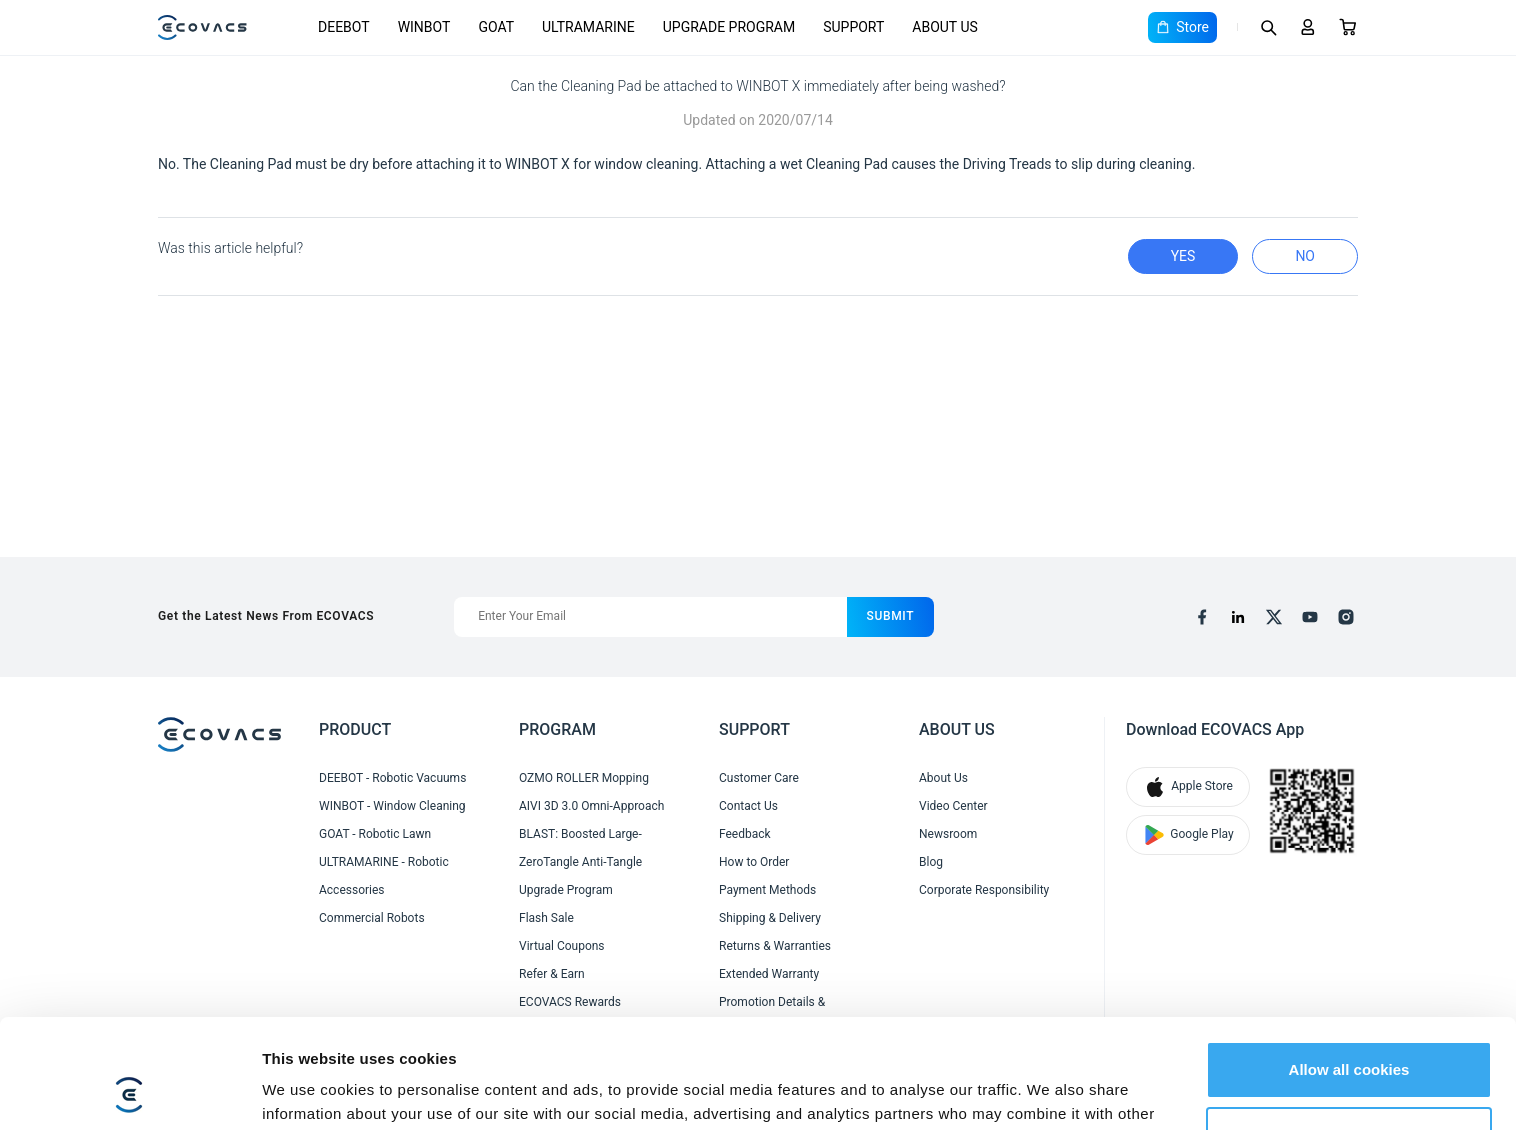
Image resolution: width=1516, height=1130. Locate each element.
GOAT (496, 27)
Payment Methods (767, 890)
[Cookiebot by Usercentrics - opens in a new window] (129, 1091)
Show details (308, 1090)
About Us (943, 778)
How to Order (754, 862)
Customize (1350, 1032)
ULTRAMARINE (588, 27)
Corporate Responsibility (984, 890)
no (1305, 256)
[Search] (1268, 27)
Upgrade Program (566, 890)
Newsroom (948, 834)
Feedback (745, 834)
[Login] (1308, 27)
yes (1183, 256)
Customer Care (759, 778)
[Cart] (1348, 27)
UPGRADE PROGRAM (729, 27)
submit (891, 616)
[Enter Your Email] (650, 617)
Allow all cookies (1349, 967)
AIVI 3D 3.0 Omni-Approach (591, 806)
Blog (931, 862)
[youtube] (1310, 617)
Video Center (953, 806)
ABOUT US (945, 27)
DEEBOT (344, 27)
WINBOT (424, 27)
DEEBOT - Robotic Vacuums (392, 778)
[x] (1274, 617)
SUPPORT (853, 27)
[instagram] (1346, 617)
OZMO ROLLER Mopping (584, 778)
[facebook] (1202, 617)
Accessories (352, 890)
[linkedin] (1238, 617)
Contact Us (748, 806)
